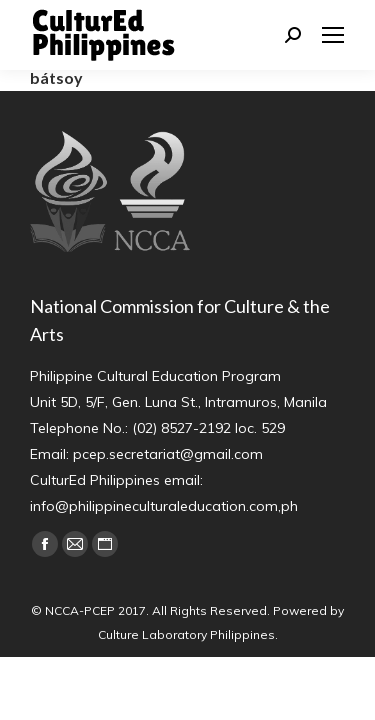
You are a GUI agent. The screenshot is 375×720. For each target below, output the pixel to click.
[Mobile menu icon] (333, 35)
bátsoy (56, 77)
